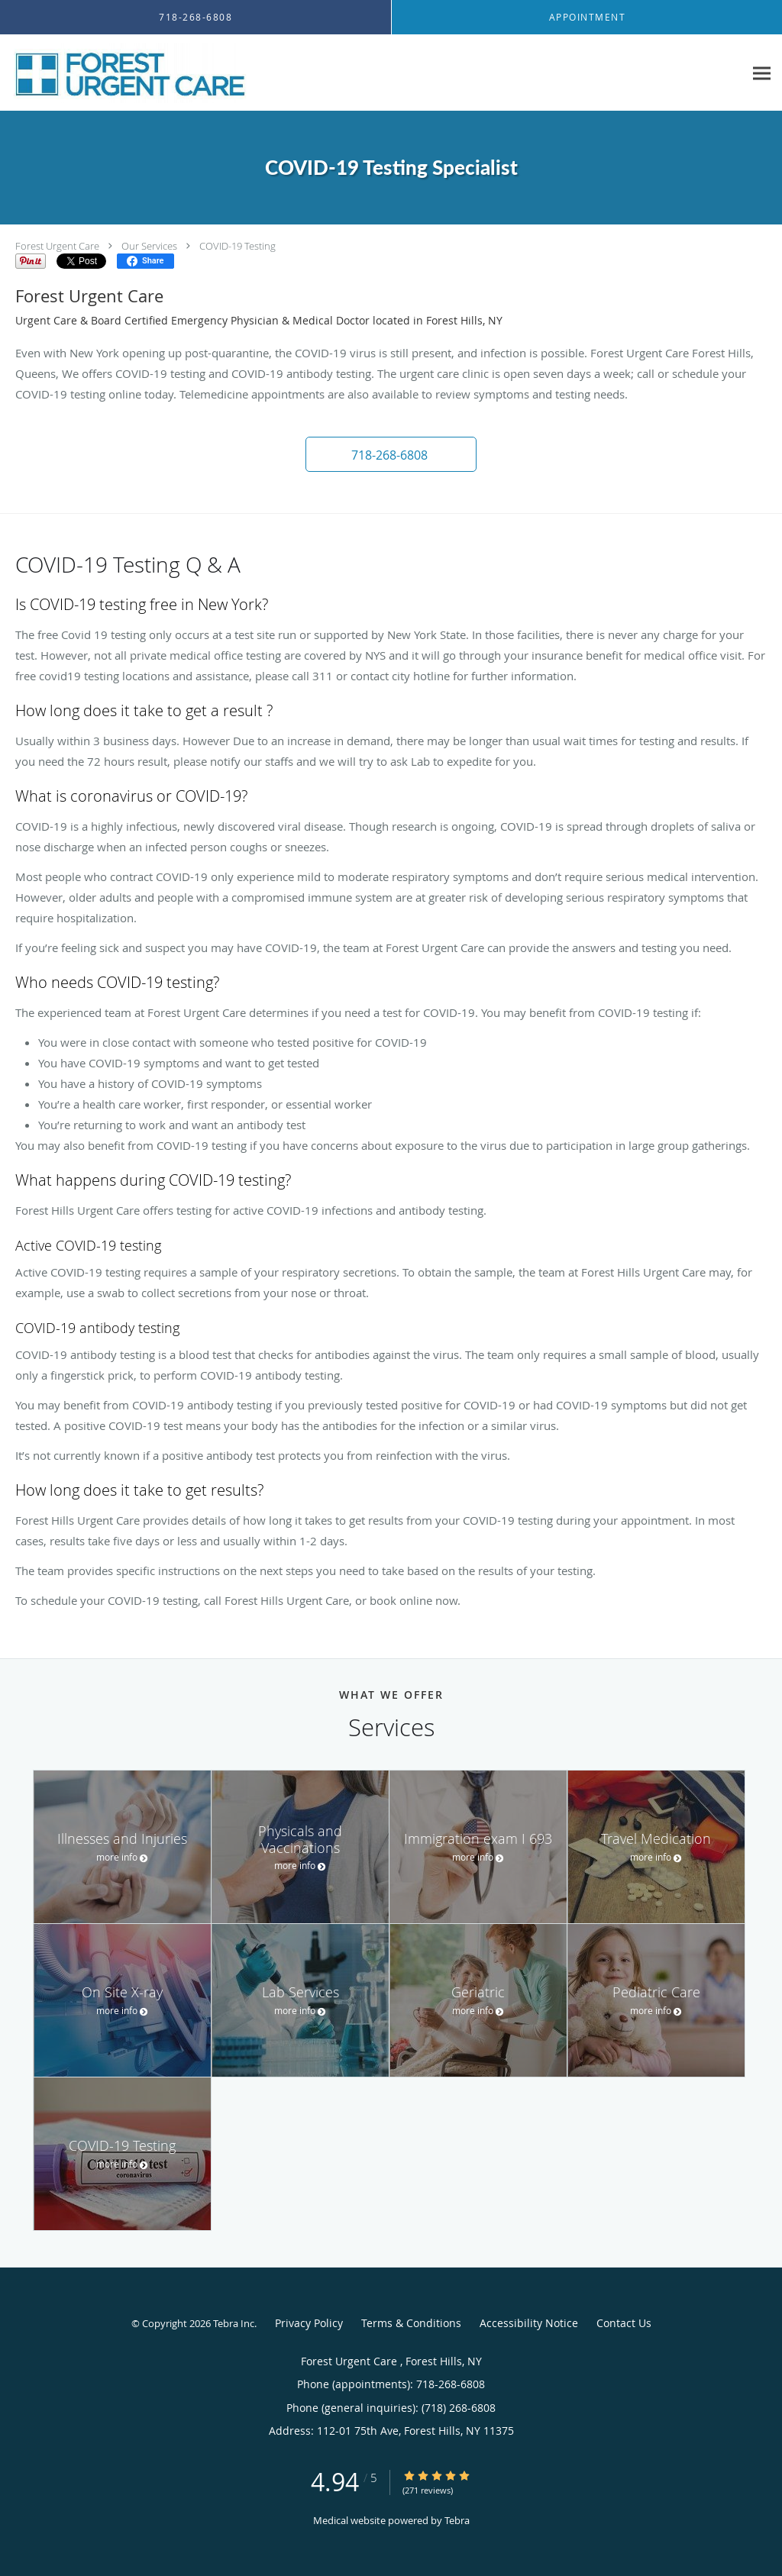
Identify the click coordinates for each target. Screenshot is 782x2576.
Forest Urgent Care (58, 246)
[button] (391, 454)
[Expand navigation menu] (762, 73)
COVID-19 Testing (237, 246)
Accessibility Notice (529, 2323)
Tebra (457, 2520)
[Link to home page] (126, 73)
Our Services (149, 246)
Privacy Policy (309, 2323)
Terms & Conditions (411, 2323)
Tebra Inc (233, 2323)
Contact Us (623, 2323)
